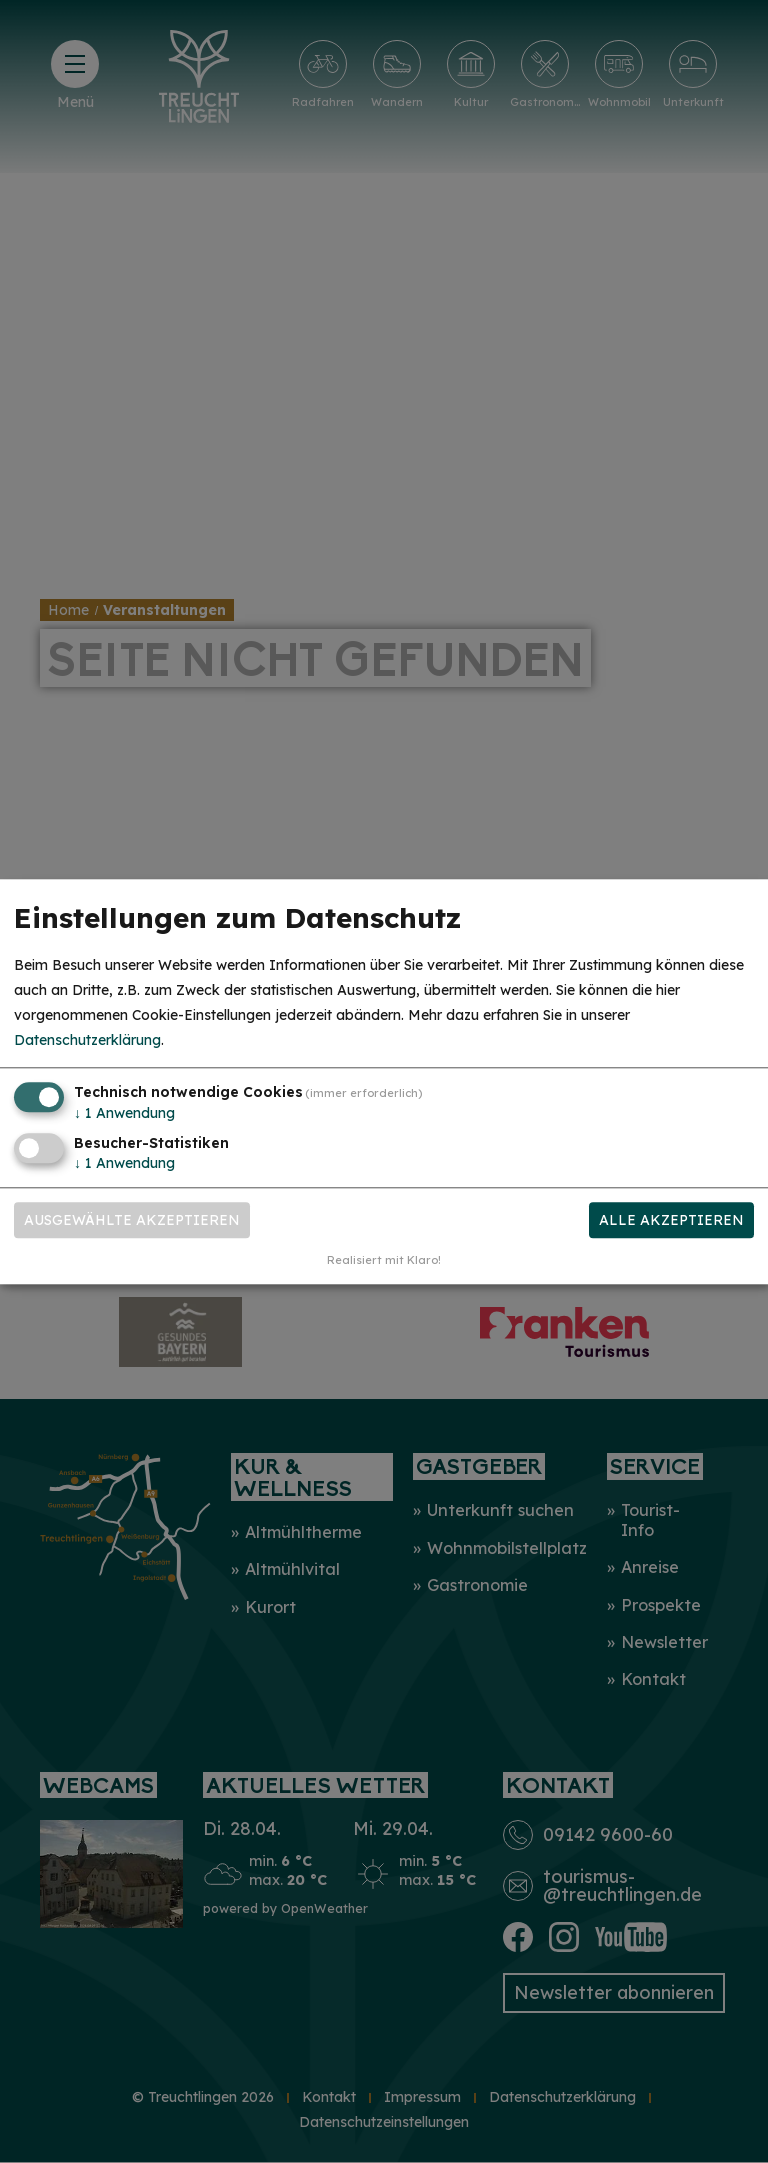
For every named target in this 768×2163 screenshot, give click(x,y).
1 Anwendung (124, 1114)
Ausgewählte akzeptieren (132, 1220)
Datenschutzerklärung (87, 1041)
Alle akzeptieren (671, 1220)
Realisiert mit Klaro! (384, 1260)
